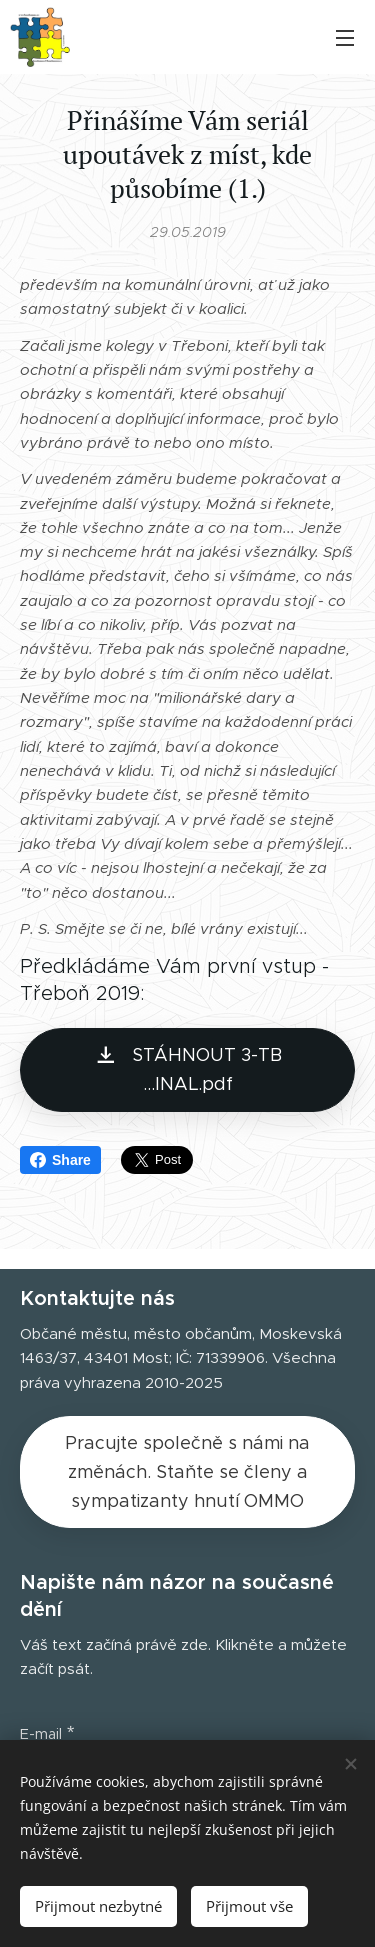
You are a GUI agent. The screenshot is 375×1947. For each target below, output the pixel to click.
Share (60, 1160)
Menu (345, 38)
